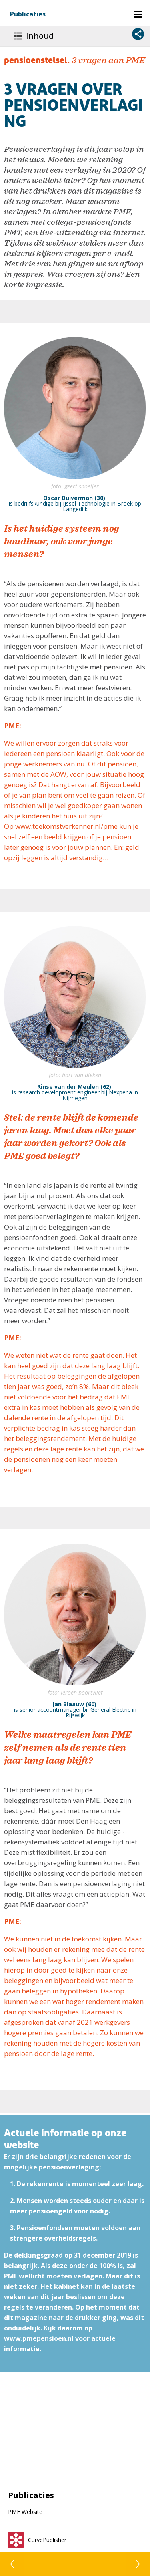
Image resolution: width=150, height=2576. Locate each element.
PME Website (25, 2512)
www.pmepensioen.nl (39, 2338)
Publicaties (28, 14)
